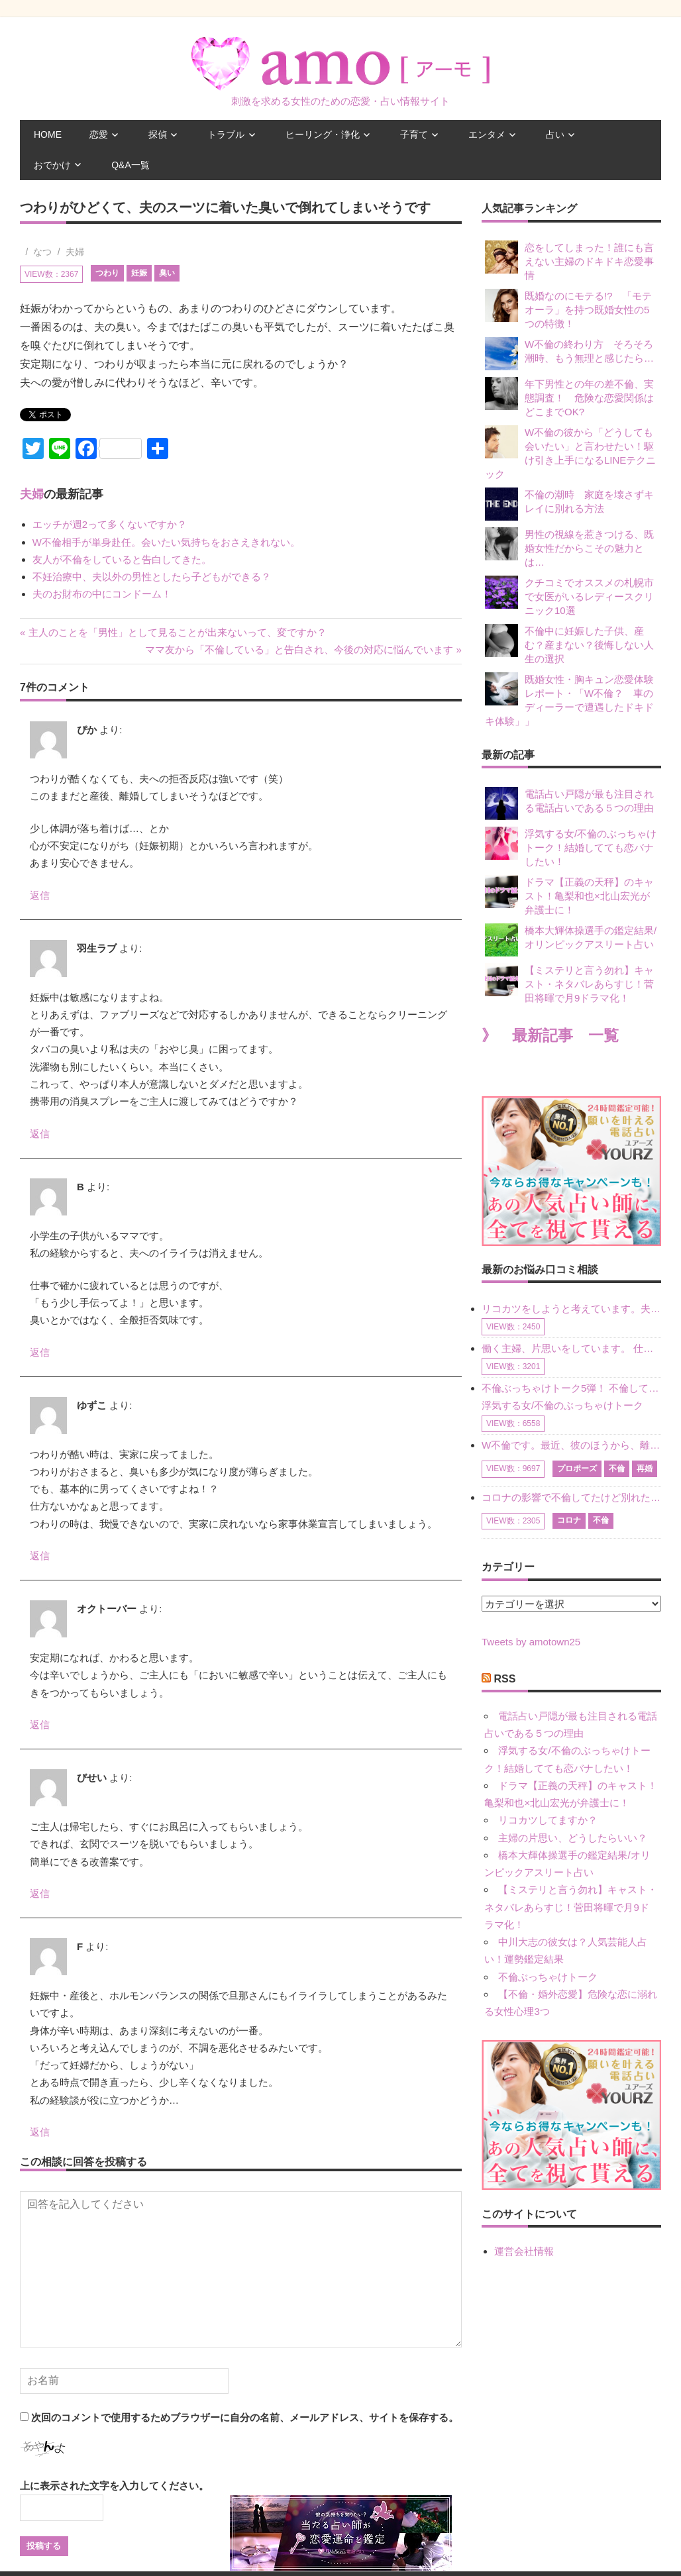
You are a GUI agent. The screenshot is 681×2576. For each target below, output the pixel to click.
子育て (414, 134)
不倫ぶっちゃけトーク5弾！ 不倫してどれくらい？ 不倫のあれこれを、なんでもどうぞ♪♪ (571, 1388)
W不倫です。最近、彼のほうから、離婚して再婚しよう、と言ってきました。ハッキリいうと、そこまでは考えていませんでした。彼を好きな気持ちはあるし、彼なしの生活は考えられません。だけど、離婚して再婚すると (571, 1445)
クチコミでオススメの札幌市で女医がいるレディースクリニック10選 (569, 596)
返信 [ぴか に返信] (40, 895)
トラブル (225, 134)
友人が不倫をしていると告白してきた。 (121, 559)
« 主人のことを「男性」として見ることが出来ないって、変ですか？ (173, 632)
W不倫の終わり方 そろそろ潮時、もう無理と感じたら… (569, 353)
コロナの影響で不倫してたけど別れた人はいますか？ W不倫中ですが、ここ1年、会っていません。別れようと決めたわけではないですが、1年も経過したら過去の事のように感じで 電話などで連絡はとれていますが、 (571, 1497)
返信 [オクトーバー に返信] (40, 1724)
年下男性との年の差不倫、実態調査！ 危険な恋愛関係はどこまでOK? (569, 397)
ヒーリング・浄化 (323, 134)
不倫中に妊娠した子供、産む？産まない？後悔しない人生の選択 (569, 644)
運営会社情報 (524, 2251)
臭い (167, 273)
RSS (504, 1678)
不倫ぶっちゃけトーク (548, 1977)
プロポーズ (577, 1468)
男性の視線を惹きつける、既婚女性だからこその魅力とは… (569, 547)
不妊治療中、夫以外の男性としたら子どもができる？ (151, 576)
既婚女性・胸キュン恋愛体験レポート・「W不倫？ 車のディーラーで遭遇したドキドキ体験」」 (569, 699)
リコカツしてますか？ (548, 1820)
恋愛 (98, 134)
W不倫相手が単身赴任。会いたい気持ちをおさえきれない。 (166, 542)
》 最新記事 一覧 (550, 1035)
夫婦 (75, 251)
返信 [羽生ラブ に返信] (40, 1133)
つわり (107, 273)
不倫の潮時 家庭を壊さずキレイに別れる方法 (569, 504)
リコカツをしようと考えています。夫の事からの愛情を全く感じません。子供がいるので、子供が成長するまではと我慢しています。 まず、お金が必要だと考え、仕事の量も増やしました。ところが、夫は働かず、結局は (571, 1308)
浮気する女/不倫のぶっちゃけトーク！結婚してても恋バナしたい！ (570, 847)
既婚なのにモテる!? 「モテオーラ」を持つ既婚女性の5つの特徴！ (569, 309)
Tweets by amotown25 (531, 1641)
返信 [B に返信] (40, 1352)
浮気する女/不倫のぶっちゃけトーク (562, 1405)
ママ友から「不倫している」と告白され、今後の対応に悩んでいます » (303, 649)
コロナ (569, 1520)
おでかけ (52, 165)
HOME (48, 134)
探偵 (157, 134)
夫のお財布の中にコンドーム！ (102, 593)
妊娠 (139, 273)
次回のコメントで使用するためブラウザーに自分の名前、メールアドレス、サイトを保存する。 (244, 2417)
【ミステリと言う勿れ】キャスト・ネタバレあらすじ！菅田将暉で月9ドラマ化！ (569, 983)
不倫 (617, 1468)
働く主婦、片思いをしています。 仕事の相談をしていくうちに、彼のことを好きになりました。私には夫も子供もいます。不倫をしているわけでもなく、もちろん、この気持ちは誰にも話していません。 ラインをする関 (571, 1348)
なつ (42, 251)
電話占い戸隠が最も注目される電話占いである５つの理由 (569, 803)
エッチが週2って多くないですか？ (109, 524)
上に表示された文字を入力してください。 (114, 2485)
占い (555, 134)
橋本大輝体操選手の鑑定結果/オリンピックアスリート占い (570, 939)
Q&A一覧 (130, 165)
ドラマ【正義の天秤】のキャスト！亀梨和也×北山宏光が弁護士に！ (569, 895)
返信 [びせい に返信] (40, 1893)
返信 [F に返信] (40, 2132)
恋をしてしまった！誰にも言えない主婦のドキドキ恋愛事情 (569, 260)
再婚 (645, 1468)
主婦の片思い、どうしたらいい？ (572, 1837)
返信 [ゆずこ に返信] (40, 1555)
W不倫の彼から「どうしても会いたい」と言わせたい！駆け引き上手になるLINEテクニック (570, 452)
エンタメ (486, 134)
